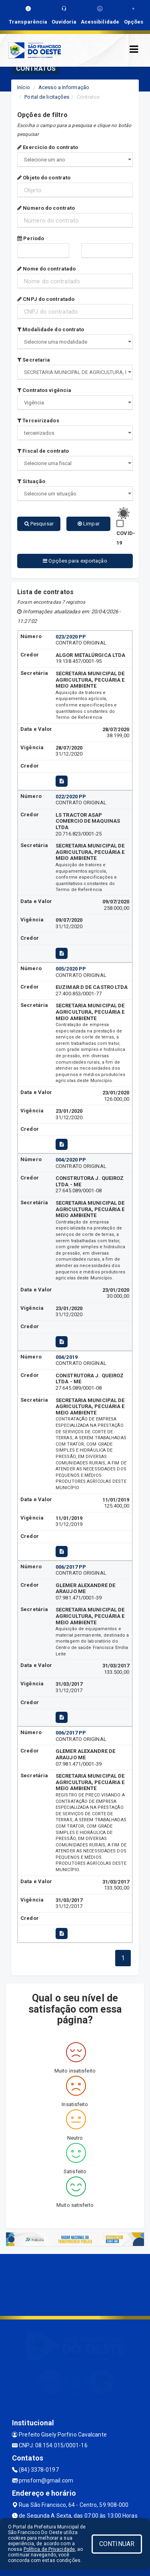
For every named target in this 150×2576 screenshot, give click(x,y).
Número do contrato (46, 208)
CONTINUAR (116, 2544)
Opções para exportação (75, 561)
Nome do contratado (46, 269)
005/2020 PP (71, 969)
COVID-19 (125, 538)
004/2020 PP (71, 1160)
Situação (31, 481)
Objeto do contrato (43, 178)
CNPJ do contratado (45, 299)
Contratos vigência (44, 390)
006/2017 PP (71, 1567)
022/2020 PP (71, 797)
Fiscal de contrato (43, 451)
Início (23, 87)
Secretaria (33, 360)
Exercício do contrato (47, 147)
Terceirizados (38, 421)
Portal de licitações (46, 97)
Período (30, 238)
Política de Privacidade (49, 2549)
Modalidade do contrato (50, 329)
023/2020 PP (71, 637)
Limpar (89, 524)
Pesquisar (39, 524)
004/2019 (67, 1357)
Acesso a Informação (63, 87)
